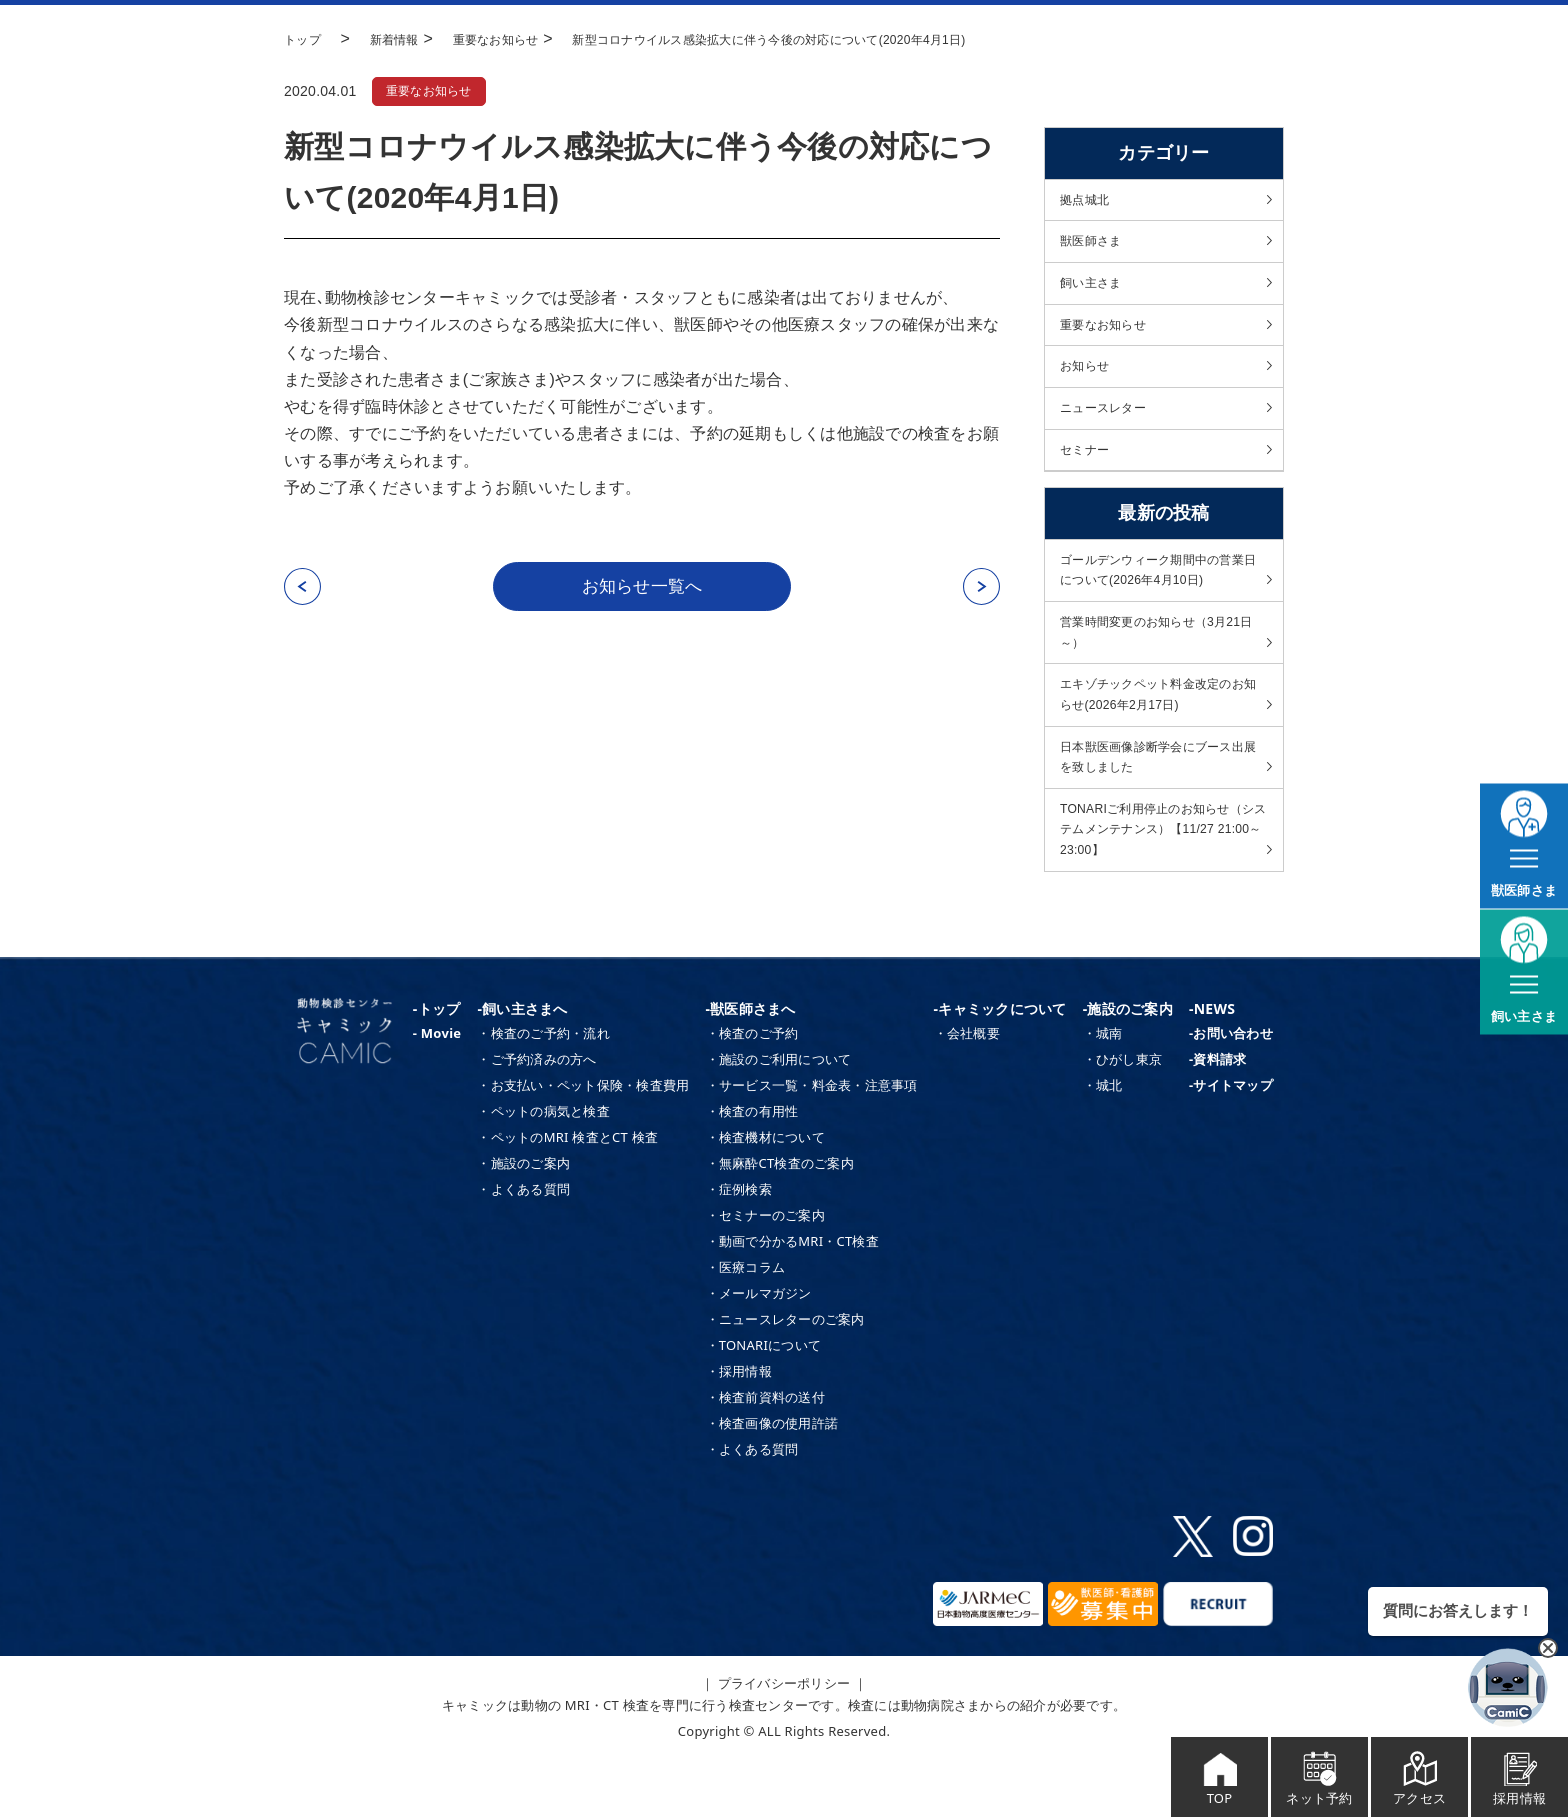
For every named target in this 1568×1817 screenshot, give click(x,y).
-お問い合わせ (1231, 1091)
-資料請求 (1217, 1117)
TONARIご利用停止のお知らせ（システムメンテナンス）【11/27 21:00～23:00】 (1158, 881)
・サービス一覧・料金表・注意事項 (812, 1143)
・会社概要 (967, 1091)
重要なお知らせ (434, 91)
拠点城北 (1088, 201)
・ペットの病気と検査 (543, 1169)
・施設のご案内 (523, 1221)
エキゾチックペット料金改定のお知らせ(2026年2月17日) (1160, 732)
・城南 (1103, 1091)
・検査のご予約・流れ (543, 1091)
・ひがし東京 (1123, 1117)
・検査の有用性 (752, 1169)
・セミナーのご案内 (765, 1273)
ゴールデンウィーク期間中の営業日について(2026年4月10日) (1160, 595)
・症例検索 (739, 1247)
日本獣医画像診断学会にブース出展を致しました (1160, 801)
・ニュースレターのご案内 (785, 1377)
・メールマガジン (759, 1351)
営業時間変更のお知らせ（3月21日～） (1156, 664)
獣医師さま (1095, 246)
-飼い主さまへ (522, 1065)
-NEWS (1212, 1065)
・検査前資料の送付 (765, 1455)
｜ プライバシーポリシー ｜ (784, 1740)
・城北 (1103, 1143)
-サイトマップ (1231, 1143)
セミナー (1088, 470)
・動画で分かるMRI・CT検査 (792, 1299)
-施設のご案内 (1128, 1065)
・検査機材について (765, 1195)
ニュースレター (1110, 425)
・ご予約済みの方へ (536, 1117)
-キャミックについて (1000, 1065)
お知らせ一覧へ (642, 589)
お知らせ (1088, 380)
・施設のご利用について (779, 1117)
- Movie (437, 1091)
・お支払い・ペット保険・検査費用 (583, 1143)
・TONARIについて (764, 1403)
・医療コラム (746, 1325)
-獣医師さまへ (751, 1065)
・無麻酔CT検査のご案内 (780, 1221)
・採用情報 (739, 1429)
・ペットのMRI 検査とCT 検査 (567, 1195)
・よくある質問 (523, 1247)
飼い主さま (1095, 290)
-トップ (436, 1065)
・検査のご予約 (752, 1091)
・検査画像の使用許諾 (772, 1481)
